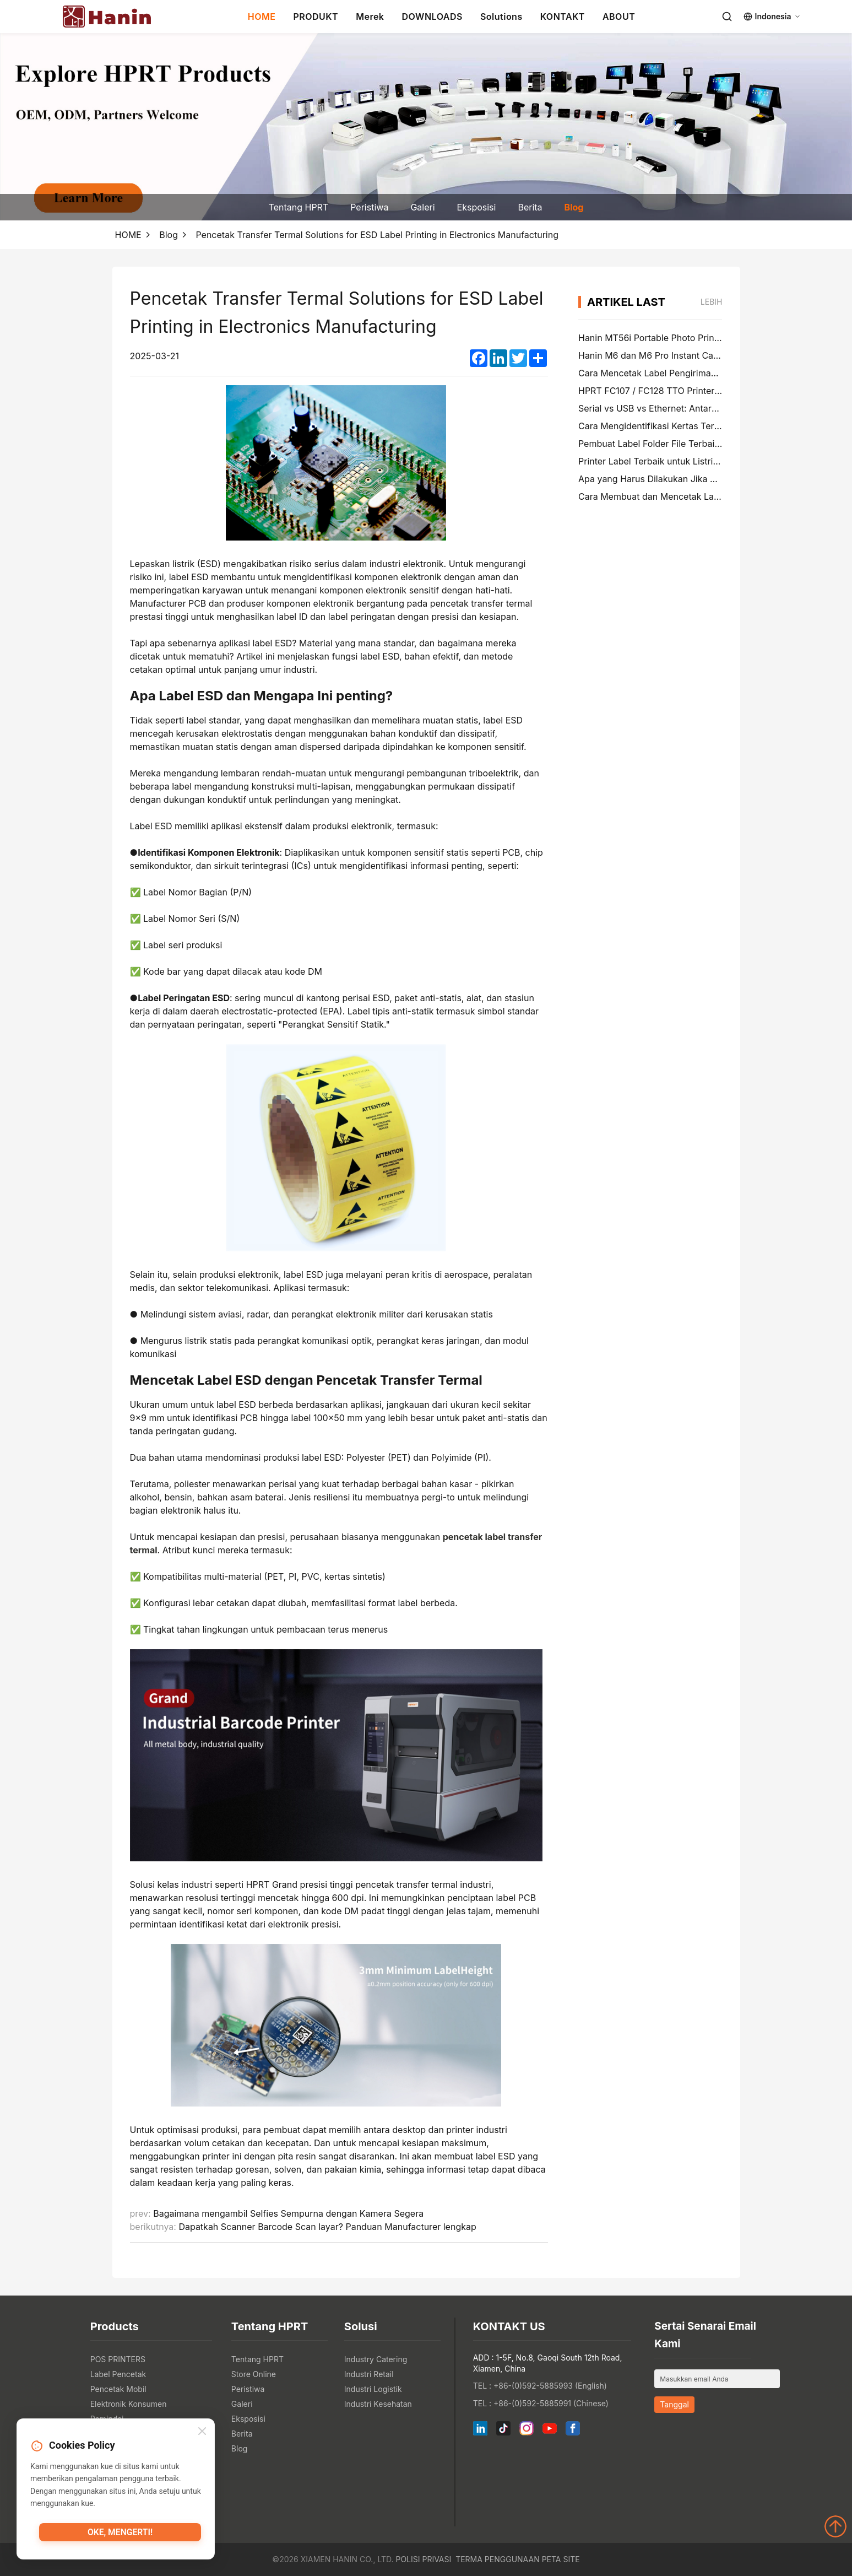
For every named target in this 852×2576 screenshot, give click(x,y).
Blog (574, 207)
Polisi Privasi (423, 2559)
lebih (712, 301)
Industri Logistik (373, 2389)
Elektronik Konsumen (128, 2403)
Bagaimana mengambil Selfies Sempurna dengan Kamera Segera (288, 2213)
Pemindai (107, 2418)
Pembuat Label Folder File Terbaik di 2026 (665, 443)
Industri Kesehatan (378, 2403)
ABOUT (619, 16)
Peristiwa (369, 207)
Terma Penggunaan (497, 2559)
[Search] (726, 16)
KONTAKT (562, 16)
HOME (262, 16)
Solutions (501, 16)
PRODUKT (315, 16)
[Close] (202, 2433)
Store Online (253, 2374)
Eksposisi (476, 207)
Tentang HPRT (299, 207)
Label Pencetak (118, 2374)
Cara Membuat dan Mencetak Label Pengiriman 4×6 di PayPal (707, 496)
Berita (530, 207)
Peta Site (561, 2559)
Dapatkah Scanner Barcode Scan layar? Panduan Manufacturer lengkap (327, 2226)
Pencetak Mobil (118, 2389)
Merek (370, 16)
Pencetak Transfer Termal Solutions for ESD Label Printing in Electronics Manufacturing (377, 234)
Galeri (422, 207)
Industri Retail (369, 2374)
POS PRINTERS (117, 2359)
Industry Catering (376, 2359)
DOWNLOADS (431, 16)
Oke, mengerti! (120, 2535)
